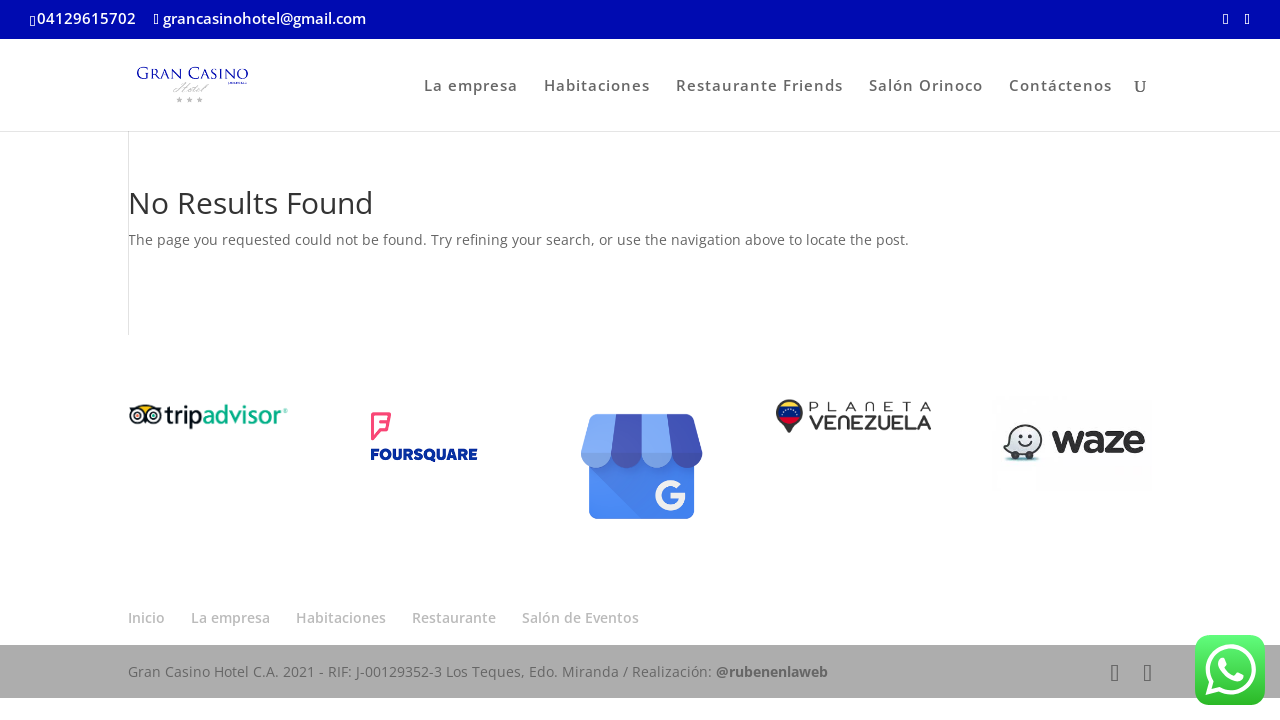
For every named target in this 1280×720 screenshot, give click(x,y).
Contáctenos (1060, 86)
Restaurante (454, 617)
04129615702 (86, 18)
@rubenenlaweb (772, 671)
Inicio (146, 617)
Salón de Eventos (580, 617)
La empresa (471, 86)
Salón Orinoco (926, 86)
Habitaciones (597, 86)
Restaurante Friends (759, 86)
